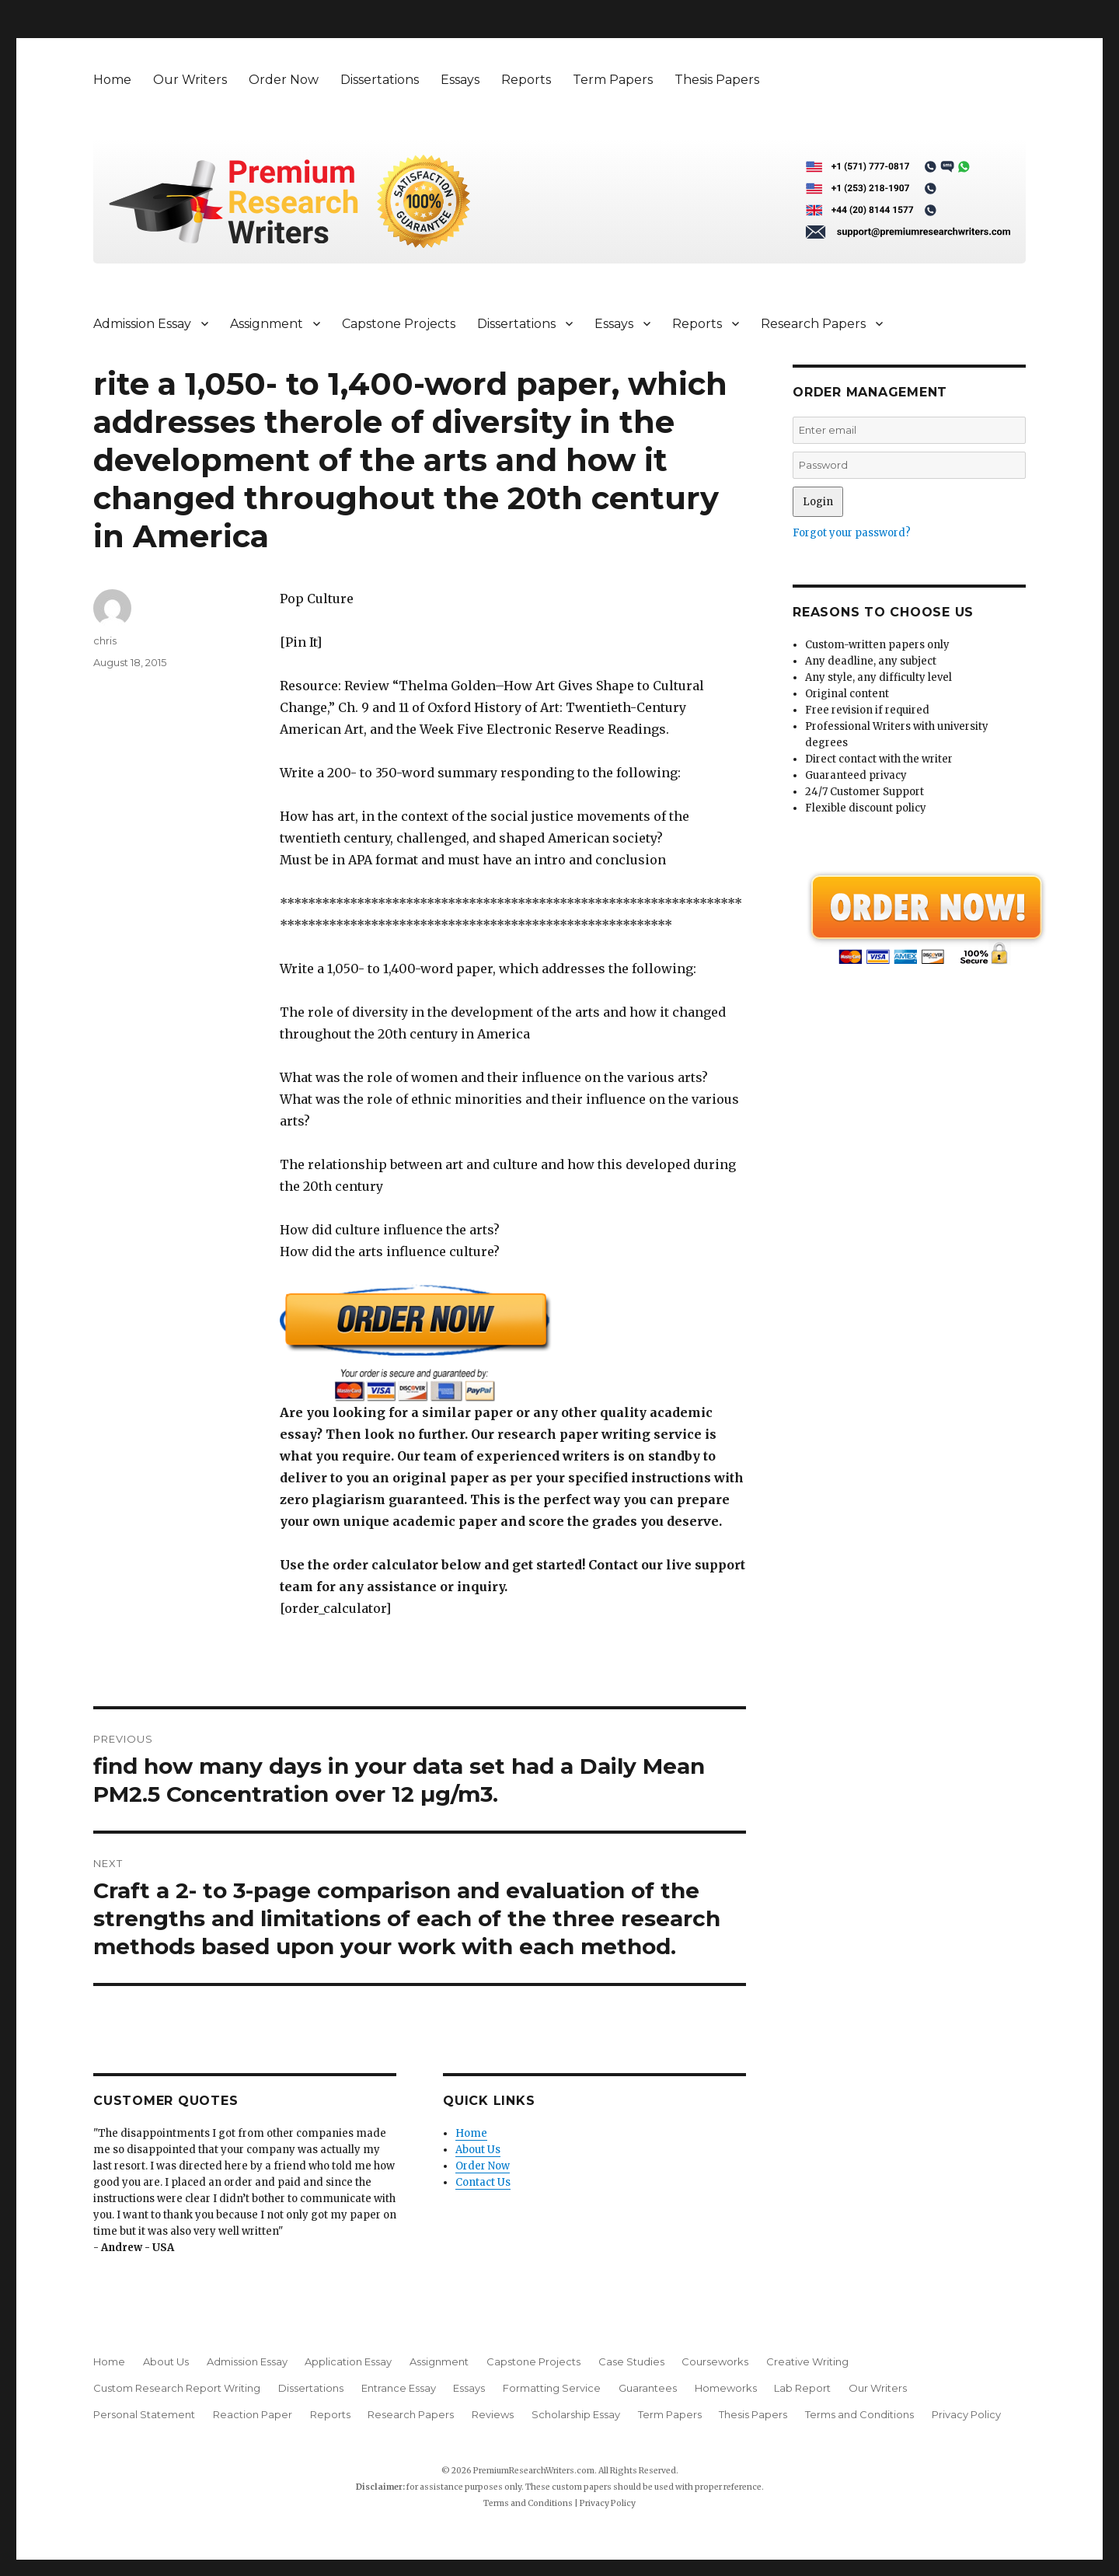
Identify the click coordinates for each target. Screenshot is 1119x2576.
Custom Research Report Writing (176, 2388)
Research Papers (813, 323)
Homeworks (726, 2388)
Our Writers (190, 79)
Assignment (266, 323)
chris (105, 640)
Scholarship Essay (576, 2414)
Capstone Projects (398, 323)
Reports (526, 79)
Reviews (493, 2414)
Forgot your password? (852, 532)
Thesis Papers (717, 79)
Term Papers (613, 79)
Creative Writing (807, 2361)
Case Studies (631, 2361)
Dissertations (379, 79)
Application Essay (348, 2361)
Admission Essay (142, 323)
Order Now (284, 79)
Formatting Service (552, 2388)
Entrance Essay (398, 2388)
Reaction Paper (252, 2414)
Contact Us (483, 2182)
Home (112, 79)
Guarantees (648, 2388)
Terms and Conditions (859, 2414)
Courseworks (715, 2361)
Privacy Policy (966, 2414)
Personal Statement (144, 2414)
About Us (477, 2149)
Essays (460, 79)
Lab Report (802, 2388)
